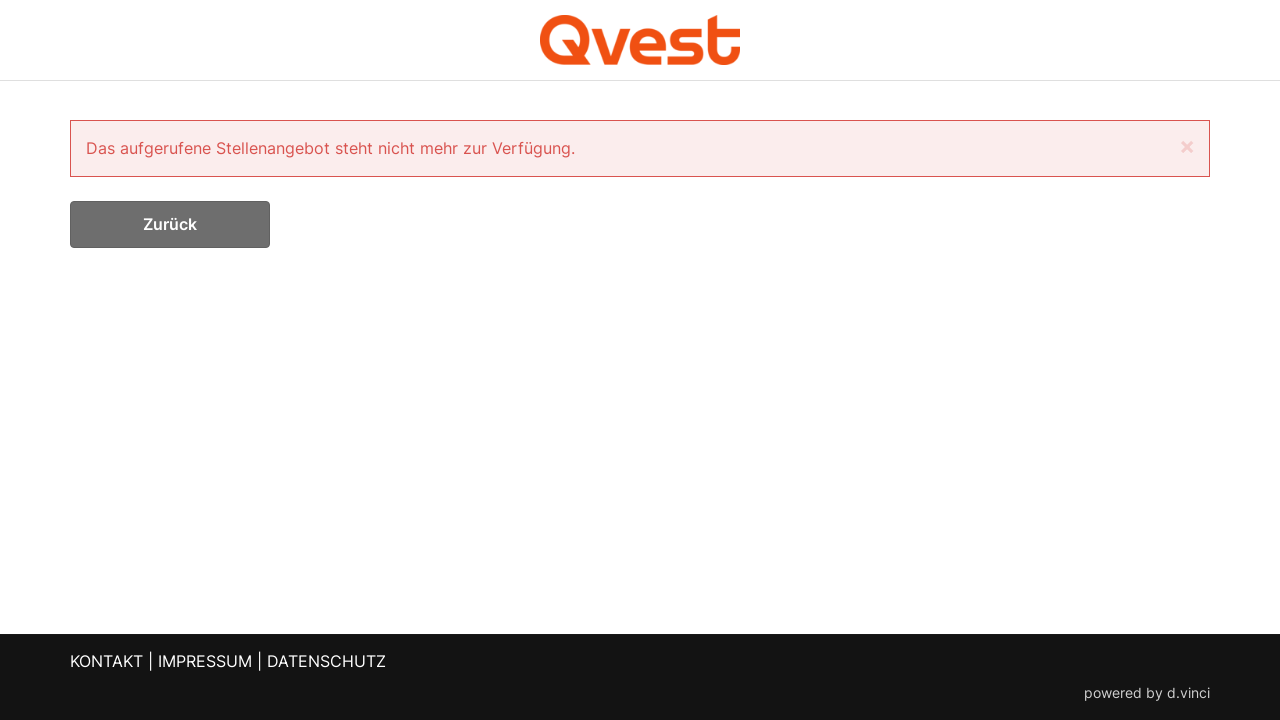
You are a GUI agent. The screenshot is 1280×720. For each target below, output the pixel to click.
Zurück (170, 224)
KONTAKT (106, 661)
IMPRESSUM (205, 661)
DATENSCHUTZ (326, 661)
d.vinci (1188, 693)
